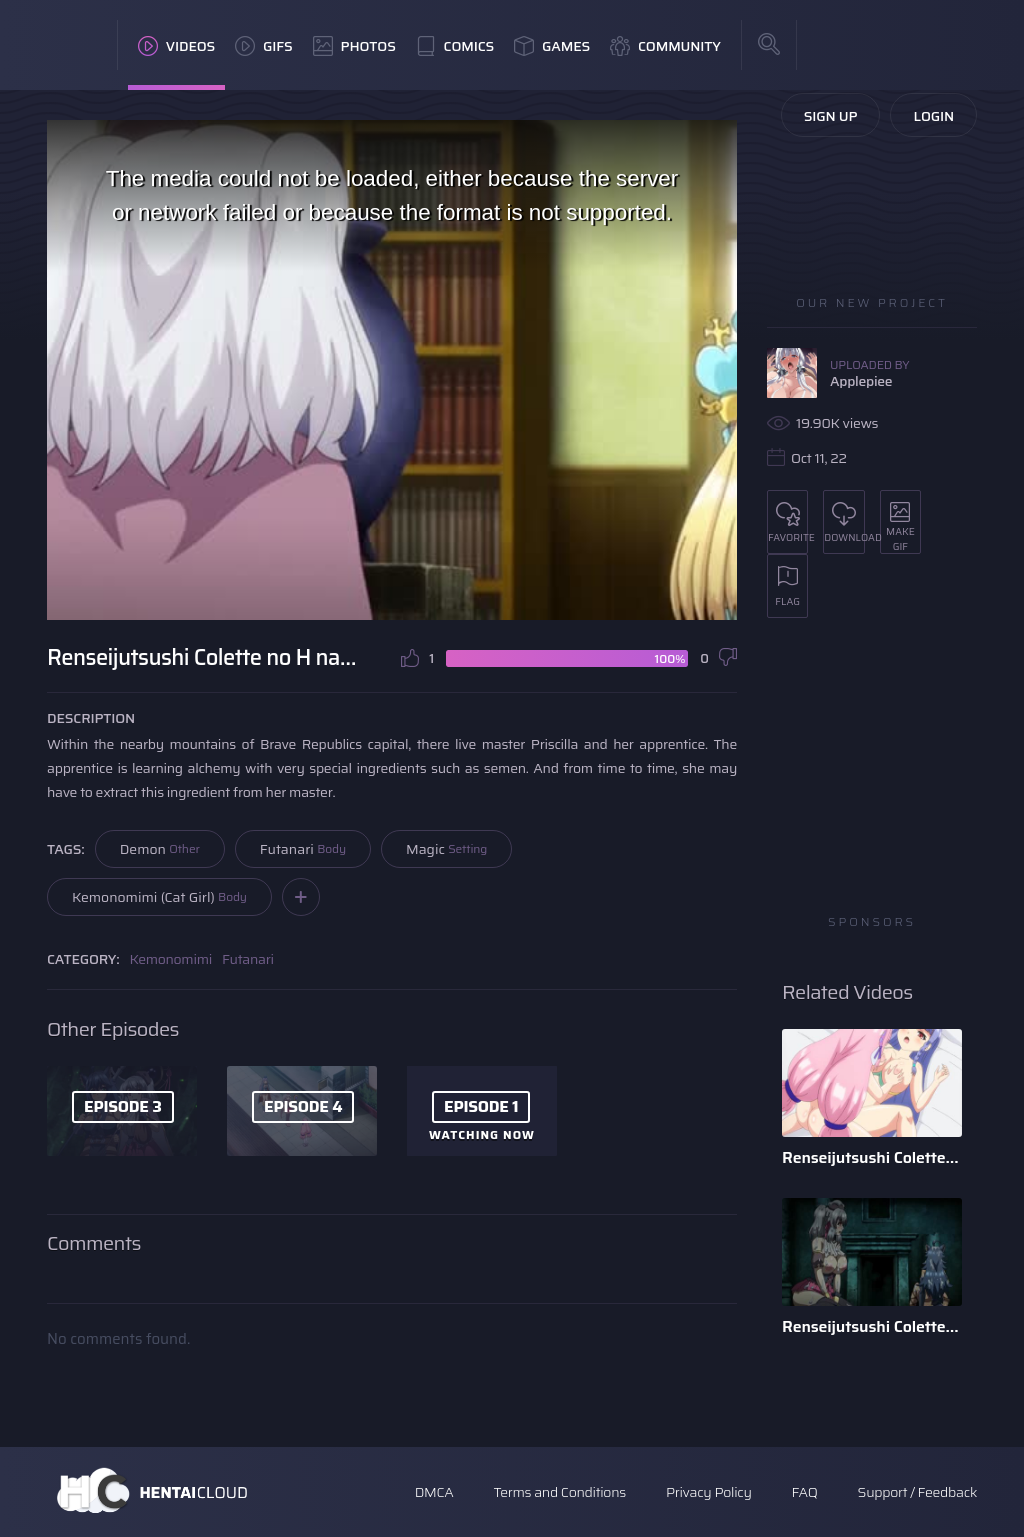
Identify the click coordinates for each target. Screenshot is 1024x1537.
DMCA (434, 1492)
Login (933, 116)
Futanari (303, 849)
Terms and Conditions (559, 1492)
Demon (160, 849)
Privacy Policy (709, 1492)
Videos (176, 46)
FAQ (805, 1492)
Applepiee (861, 381)
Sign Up (831, 116)
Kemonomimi (171, 959)
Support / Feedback (917, 1492)
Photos (354, 46)
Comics (455, 46)
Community (665, 46)
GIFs (264, 46)
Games (552, 46)
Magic (446, 849)
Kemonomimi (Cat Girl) (159, 897)
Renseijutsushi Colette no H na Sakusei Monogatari (872, 1157)
